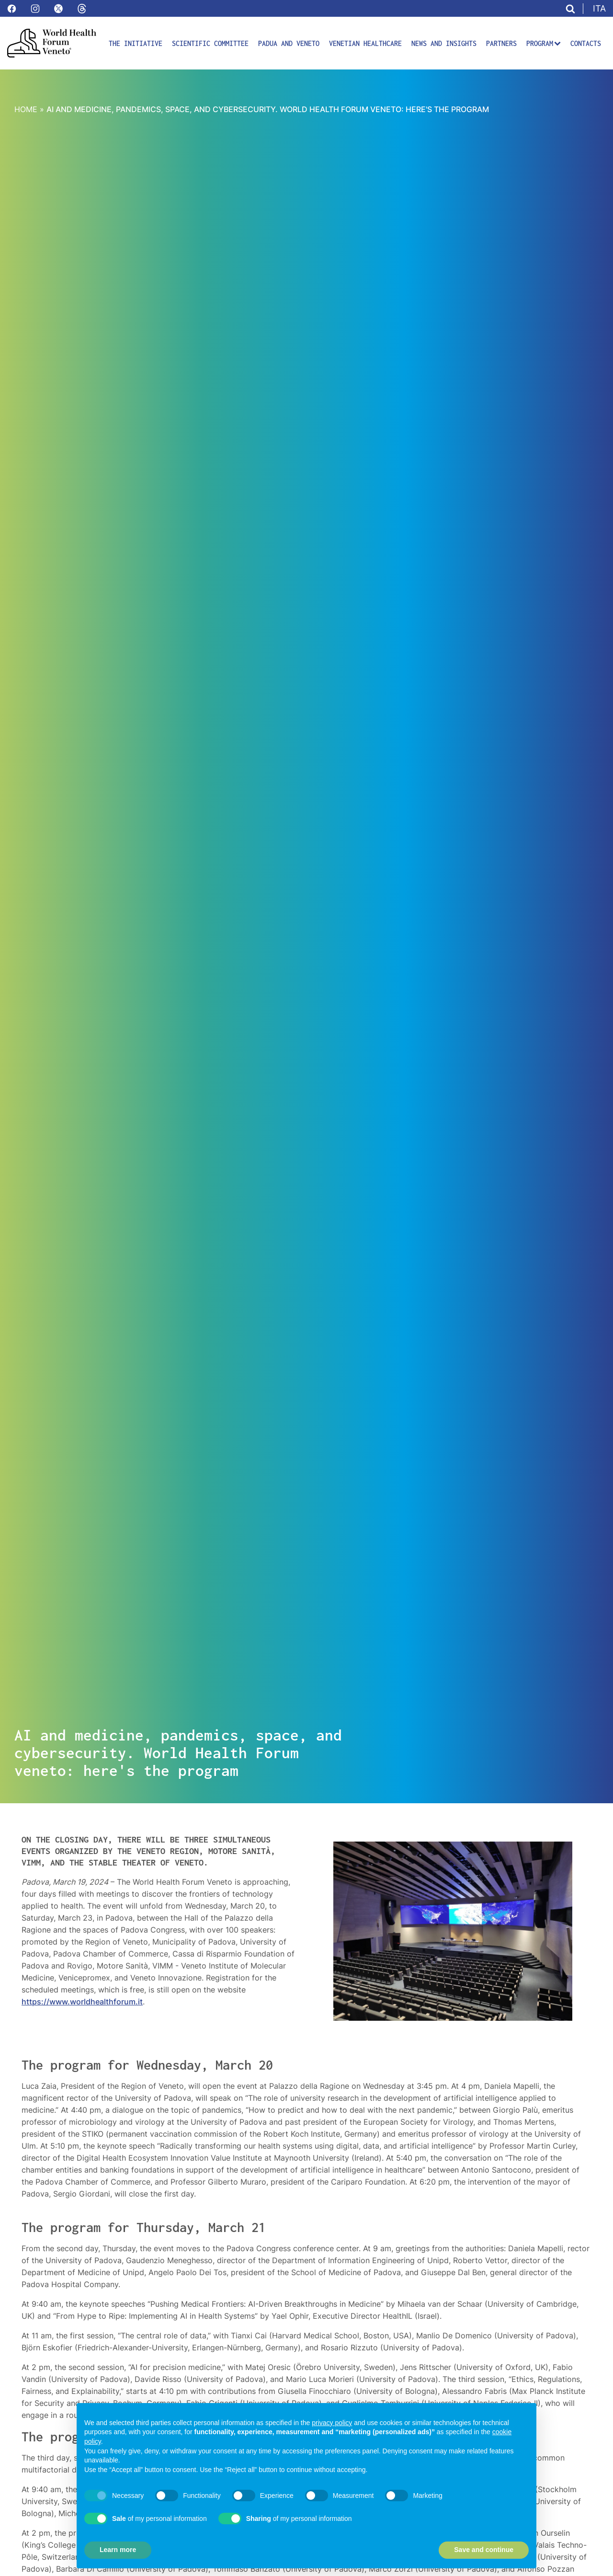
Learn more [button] (118, 2549)
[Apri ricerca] (570, 8)
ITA (599, 8)
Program (543, 43)
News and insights (444, 43)
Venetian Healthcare (365, 43)
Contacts (585, 43)
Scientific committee (210, 43)
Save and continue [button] (483, 2549)
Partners (501, 43)
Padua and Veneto (288, 43)
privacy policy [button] (332, 2423)
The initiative (135, 43)
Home (25, 109)
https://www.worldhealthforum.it (82, 2001)
